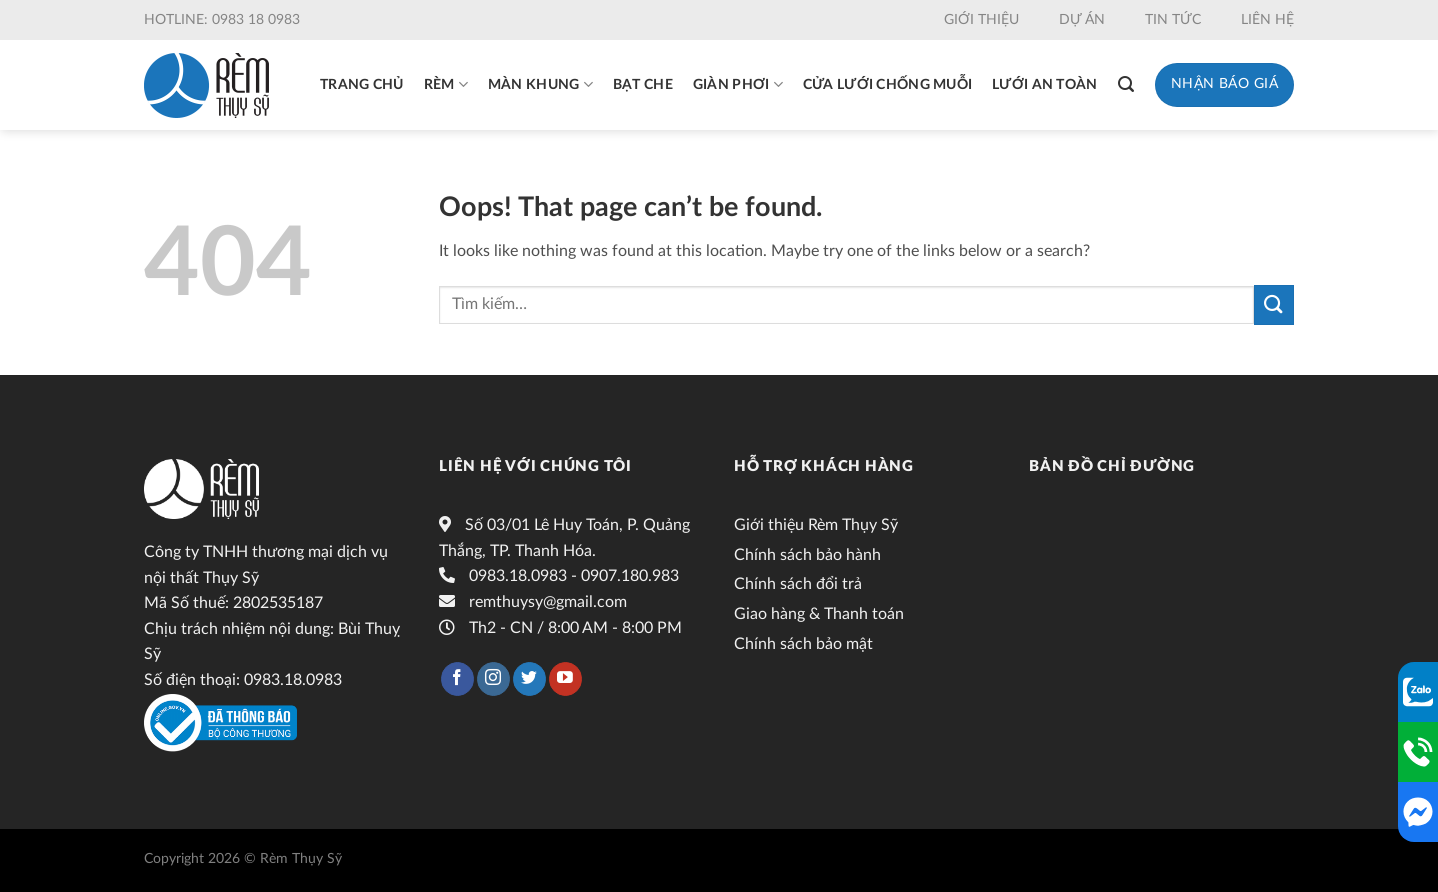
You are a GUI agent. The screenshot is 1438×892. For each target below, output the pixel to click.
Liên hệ (1267, 20)
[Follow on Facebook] (457, 679)
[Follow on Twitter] (529, 679)
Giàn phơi (738, 84)
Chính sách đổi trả (798, 584)
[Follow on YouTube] (565, 679)
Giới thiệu (981, 20)
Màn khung (540, 84)
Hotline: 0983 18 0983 (222, 20)
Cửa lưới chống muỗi (887, 85)
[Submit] (1274, 304)
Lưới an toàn (1044, 85)
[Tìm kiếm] (1126, 84)
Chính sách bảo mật (803, 644)
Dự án (1082, 20)
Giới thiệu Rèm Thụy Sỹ (816, 525)
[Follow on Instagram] (493, 679)
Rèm (446, 84)
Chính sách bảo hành (807, 555)
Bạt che (643, 85)
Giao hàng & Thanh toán (819, 614)
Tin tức (1173, 20)
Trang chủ (362, 85)
